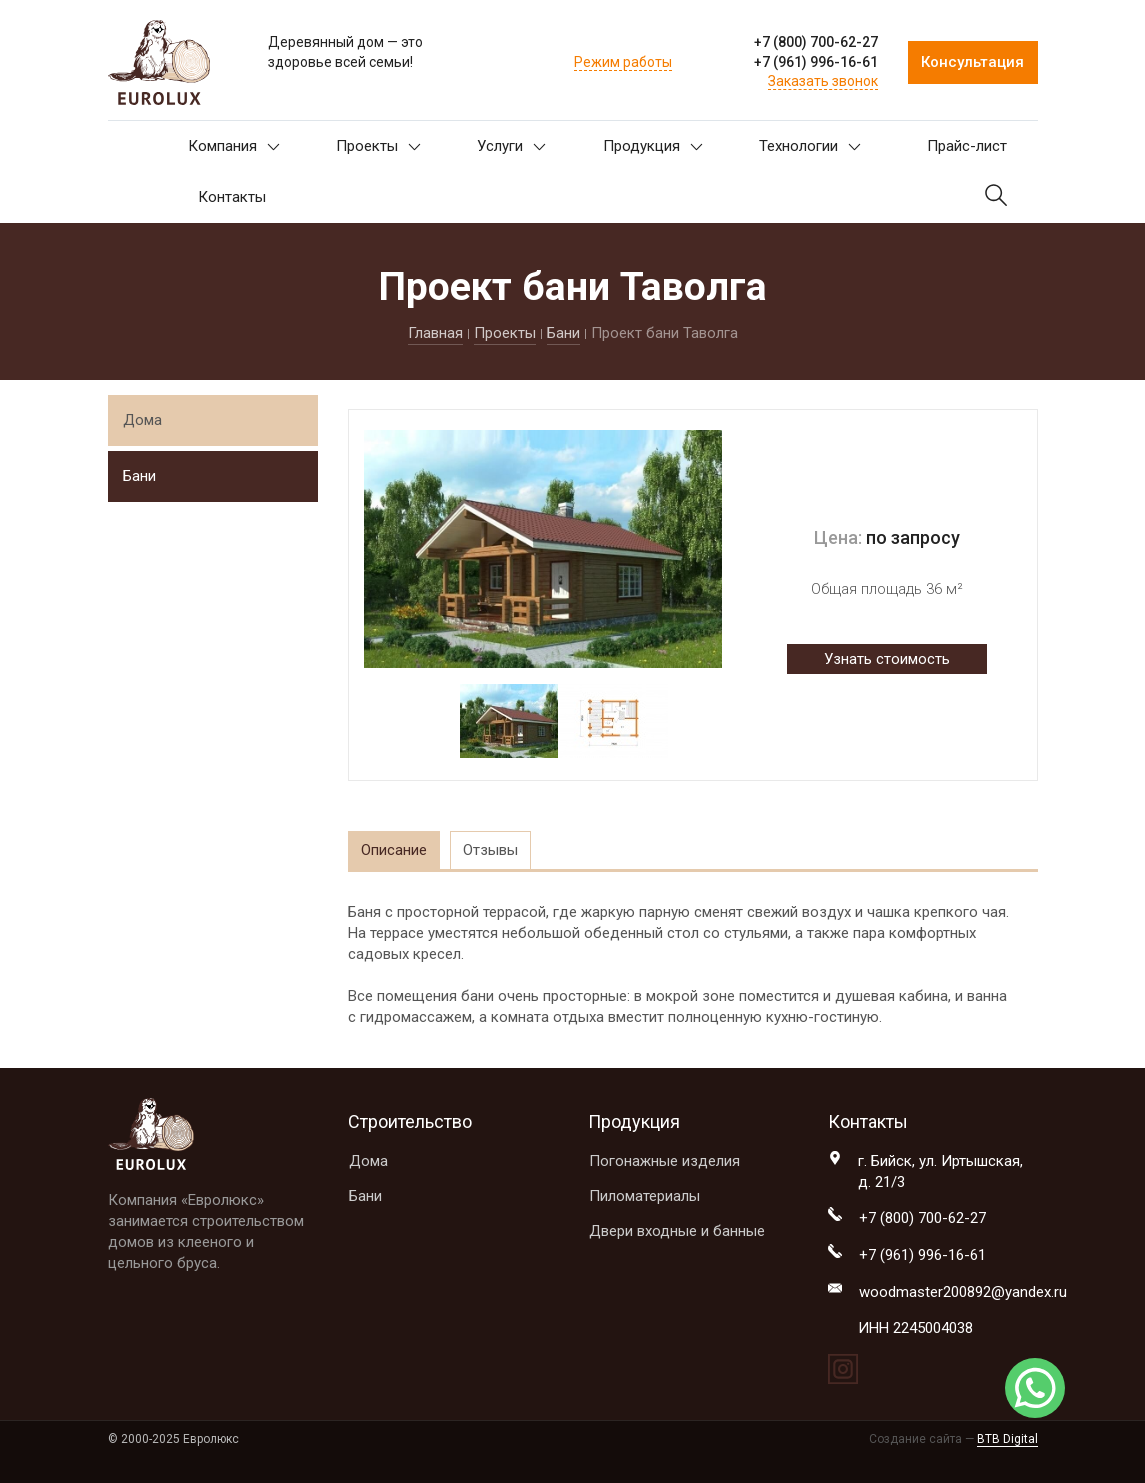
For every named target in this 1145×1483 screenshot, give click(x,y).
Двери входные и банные (677, 1231)
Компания (234, 146)
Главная (435, 333)
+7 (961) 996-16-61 (816, 62)
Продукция (653, 146)
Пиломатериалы (644, 1196)
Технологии (810, 146)
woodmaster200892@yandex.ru (963, 1292)
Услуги (511, 146)
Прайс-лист (967, 146)
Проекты (378, 146)
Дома (142, 420)
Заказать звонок (823, 81)
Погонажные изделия (664, 1161)
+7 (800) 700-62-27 (816, 42)
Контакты (232, 197)
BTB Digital (1007, 1439)
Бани (563, 333)
